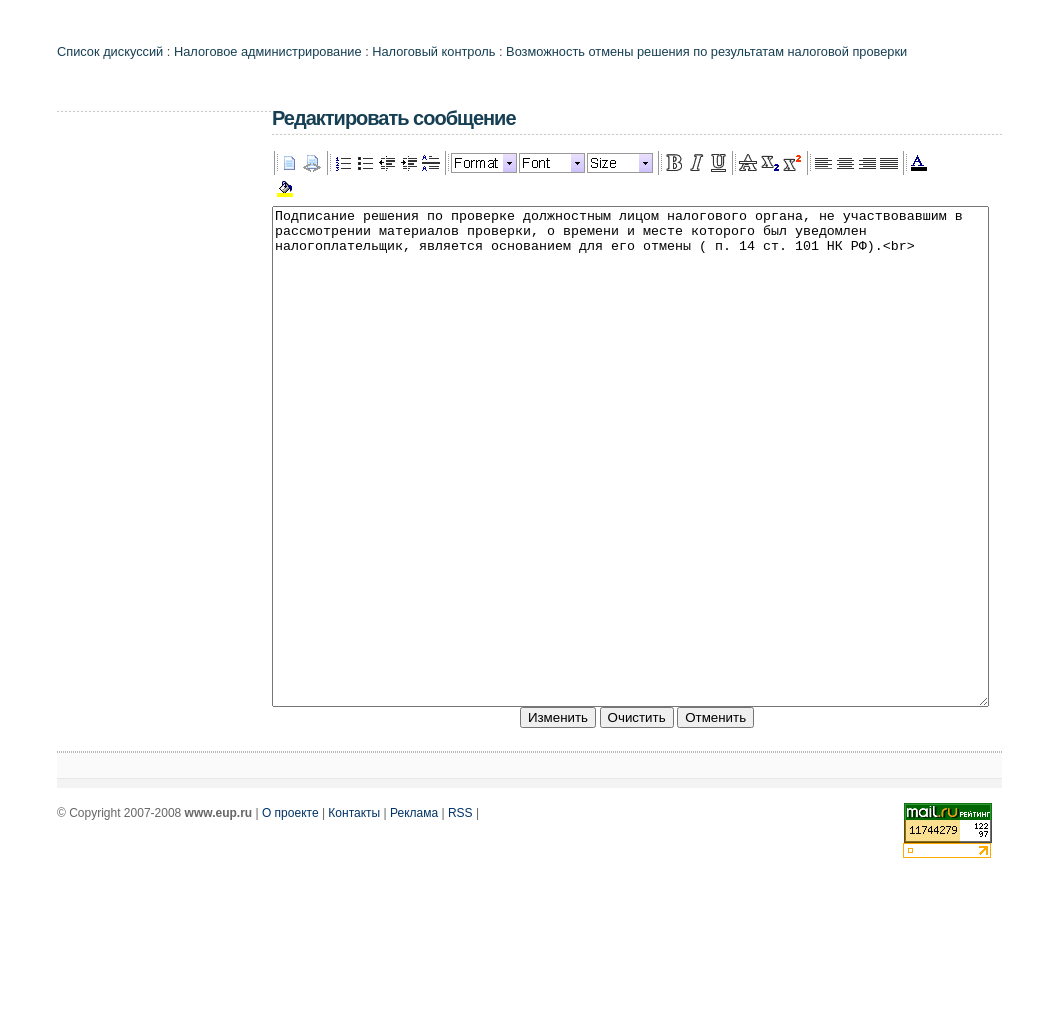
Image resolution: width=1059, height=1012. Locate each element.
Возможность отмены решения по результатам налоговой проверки (706, 51)
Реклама (414, 912)
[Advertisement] (137, 425)
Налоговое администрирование (268, 51)
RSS (460, 912)
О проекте (290, 912)
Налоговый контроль (433, 51)
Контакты (354, 912)
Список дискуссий (110, 51)
